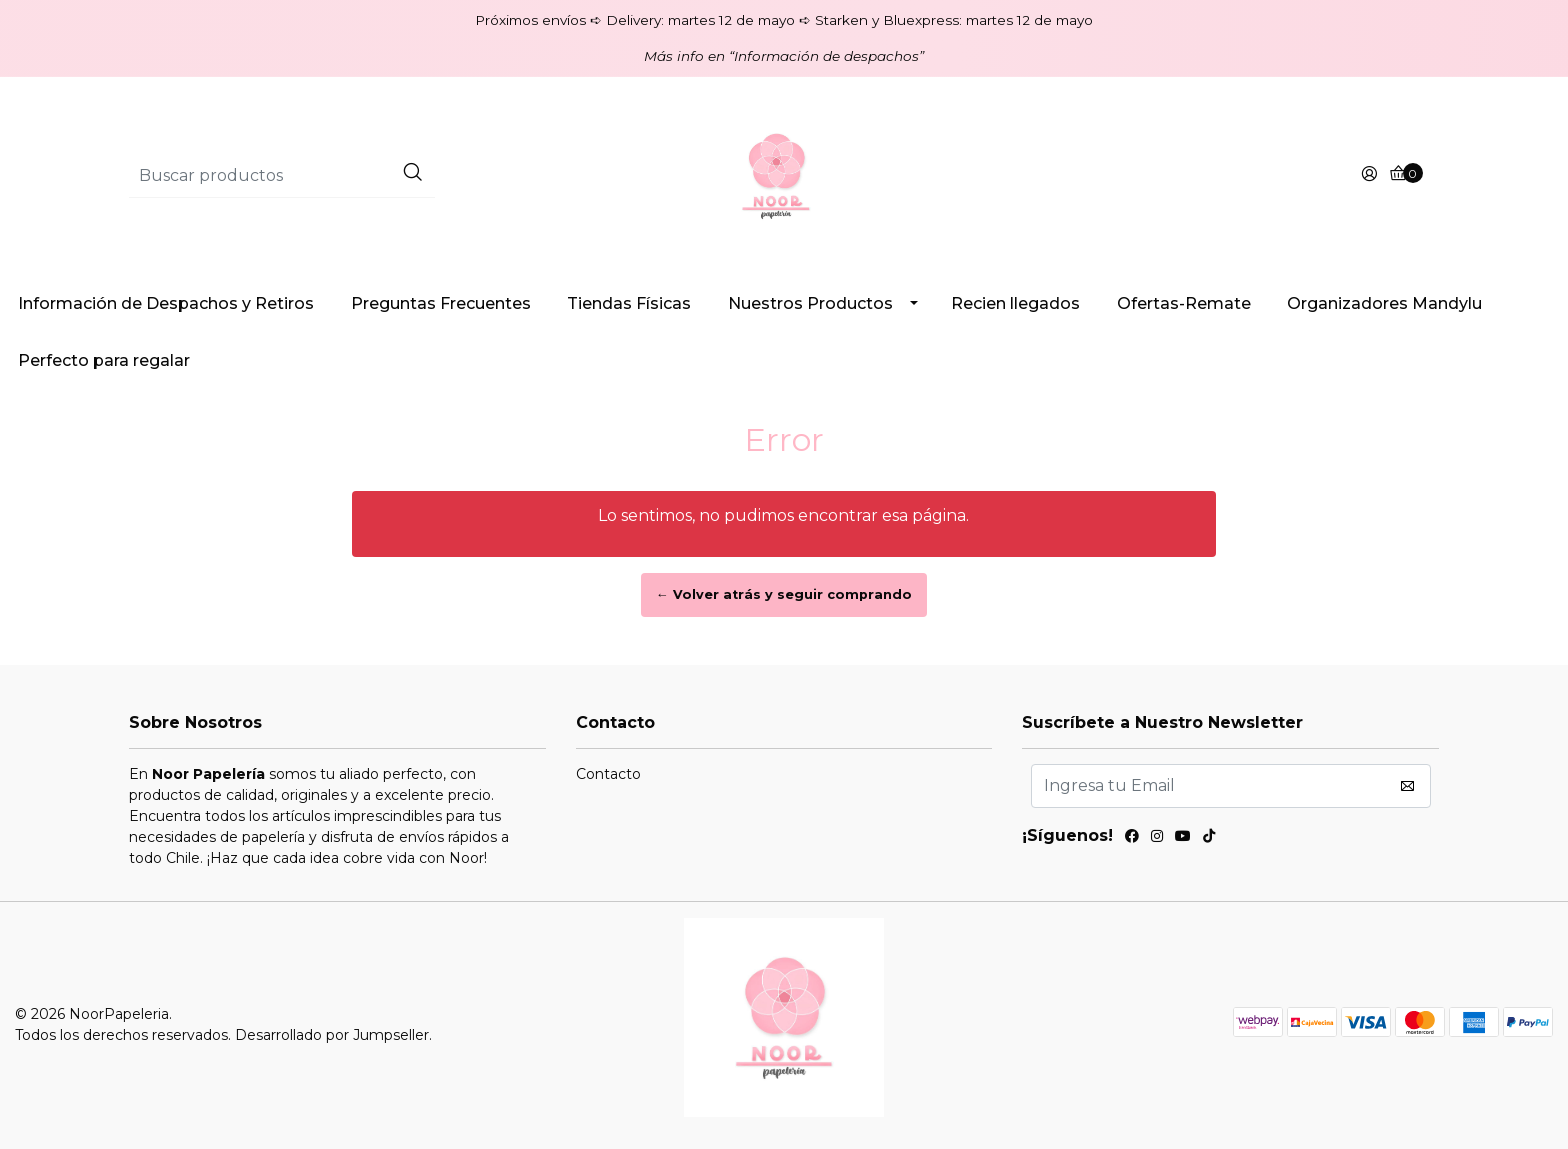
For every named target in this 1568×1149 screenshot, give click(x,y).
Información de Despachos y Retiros (166, 303)
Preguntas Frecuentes (441, 303)
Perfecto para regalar (104, 360)
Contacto (608, 774)
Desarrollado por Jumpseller (332, 1035)
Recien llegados (1015, 303)
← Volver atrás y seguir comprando (784, 594)
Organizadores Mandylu (1384, 303)
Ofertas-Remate (1184, 303)
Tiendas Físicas (629, 303)
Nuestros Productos (810, 303)
